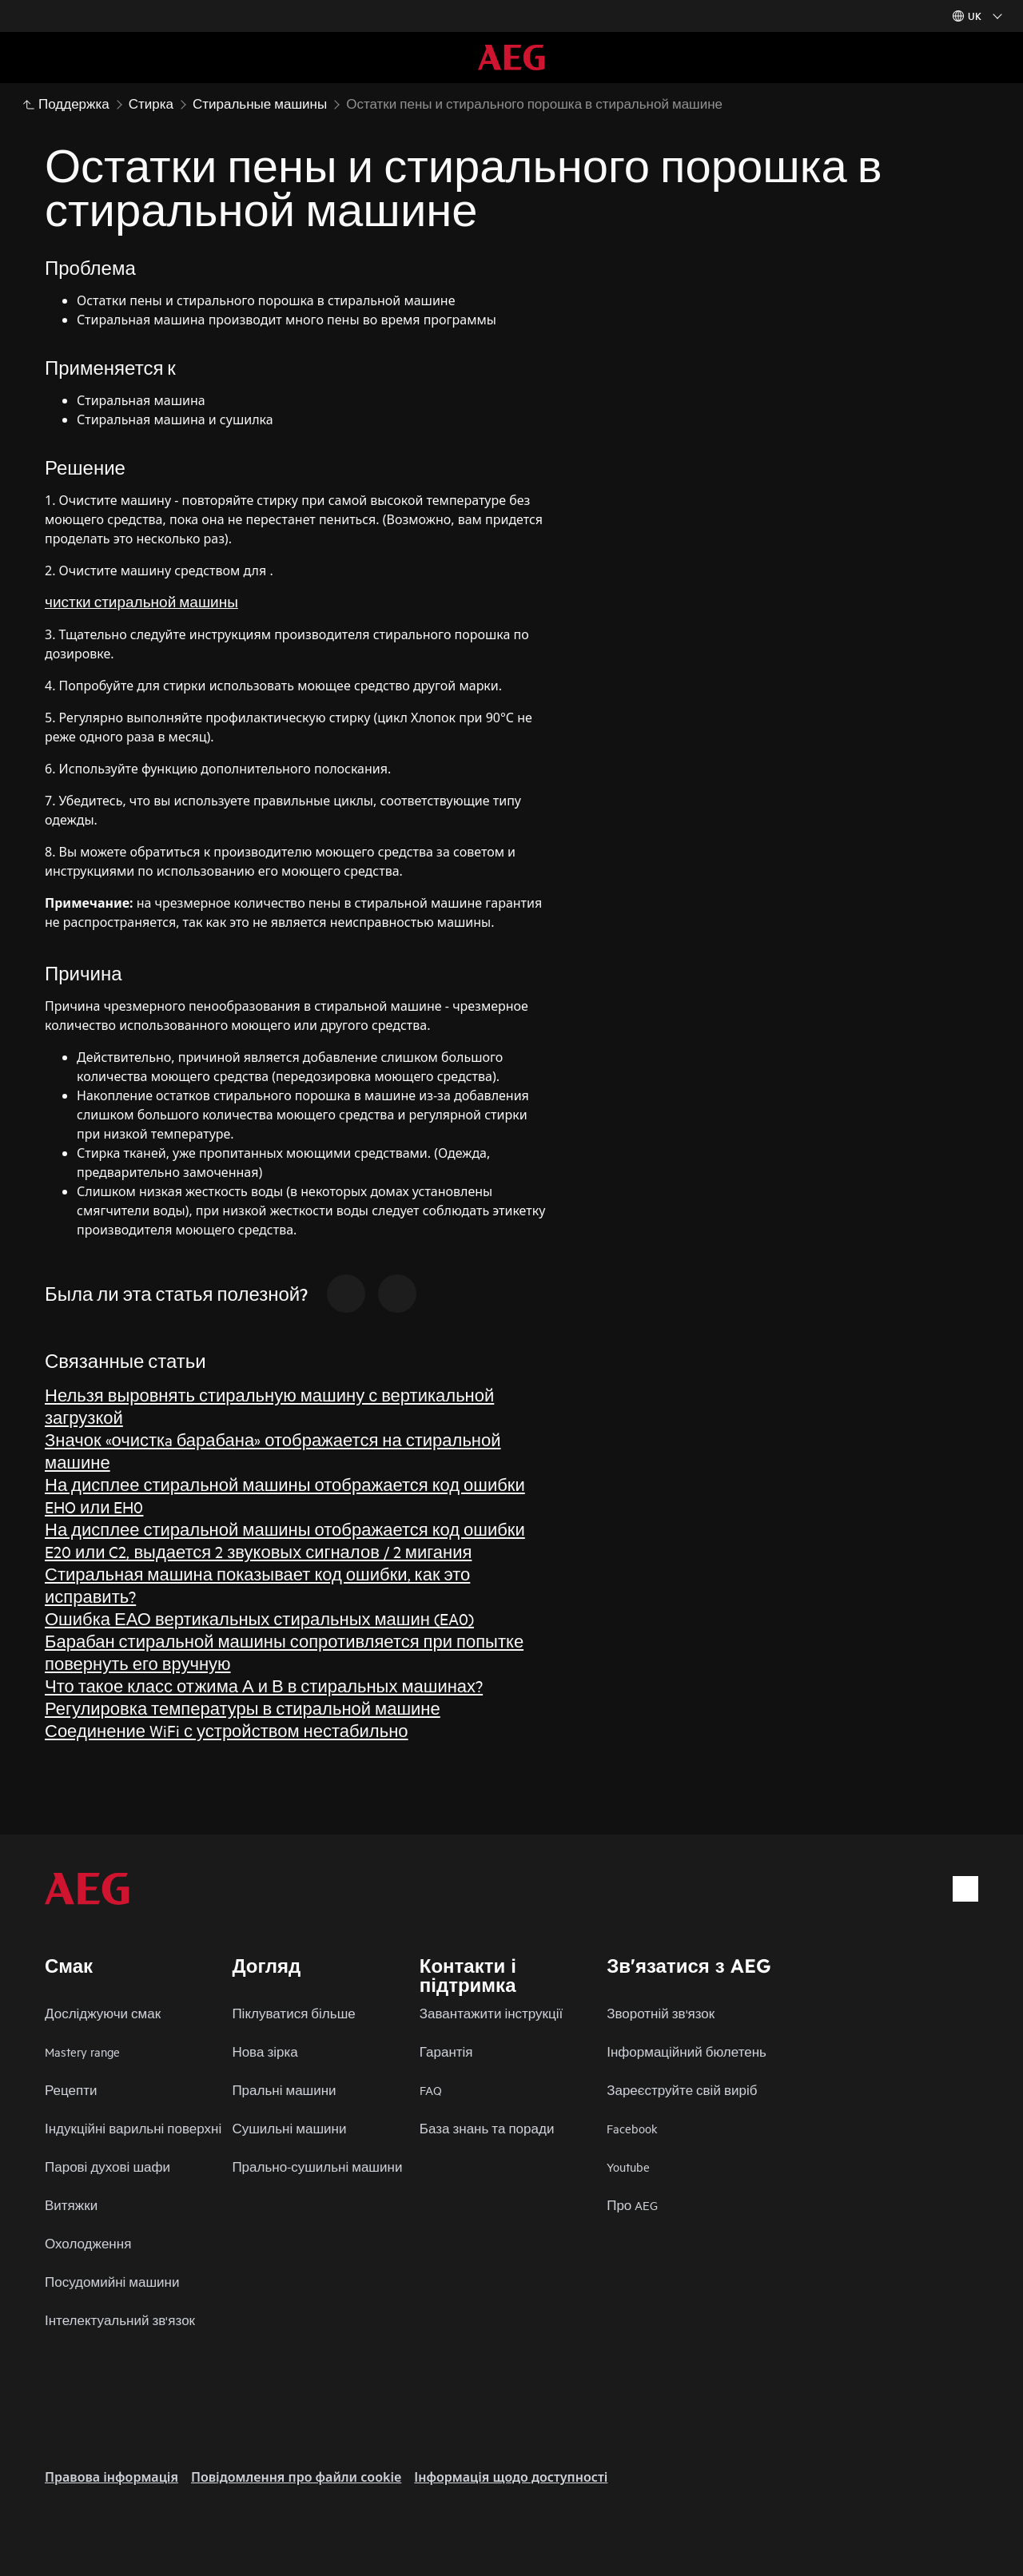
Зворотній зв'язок (661, 2013)
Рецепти (71, 2089)
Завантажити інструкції (491, 2013)
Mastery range (82, 2051)
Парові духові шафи (107, 2166)
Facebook (632, 2128)
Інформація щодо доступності (510, 2477)
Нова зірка (264, 2051)
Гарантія (446, 2051)
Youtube (628, 2166)
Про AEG (632, 2204)
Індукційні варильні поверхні (133, 2128)
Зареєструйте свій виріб (682, 2089)
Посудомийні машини (112, 2281)
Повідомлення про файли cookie (296, 2477)
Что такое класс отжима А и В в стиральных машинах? (264, 1685)
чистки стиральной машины (141, 601)
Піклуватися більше (293, 2013)
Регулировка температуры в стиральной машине (242, 1708)
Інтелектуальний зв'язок (120, 2320)
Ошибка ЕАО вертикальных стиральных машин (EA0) (259, 1618)
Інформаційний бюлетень (686, 2051)
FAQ (431, 2089)
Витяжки (71, 2204)
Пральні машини (284, 2089)
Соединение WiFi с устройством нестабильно (226, 1730)
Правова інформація (111, 2477)
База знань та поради (487, 2128)
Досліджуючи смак (103, 2013)
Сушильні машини (289, 2128)
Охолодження (88, 2243)
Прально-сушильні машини (317, 2166)
